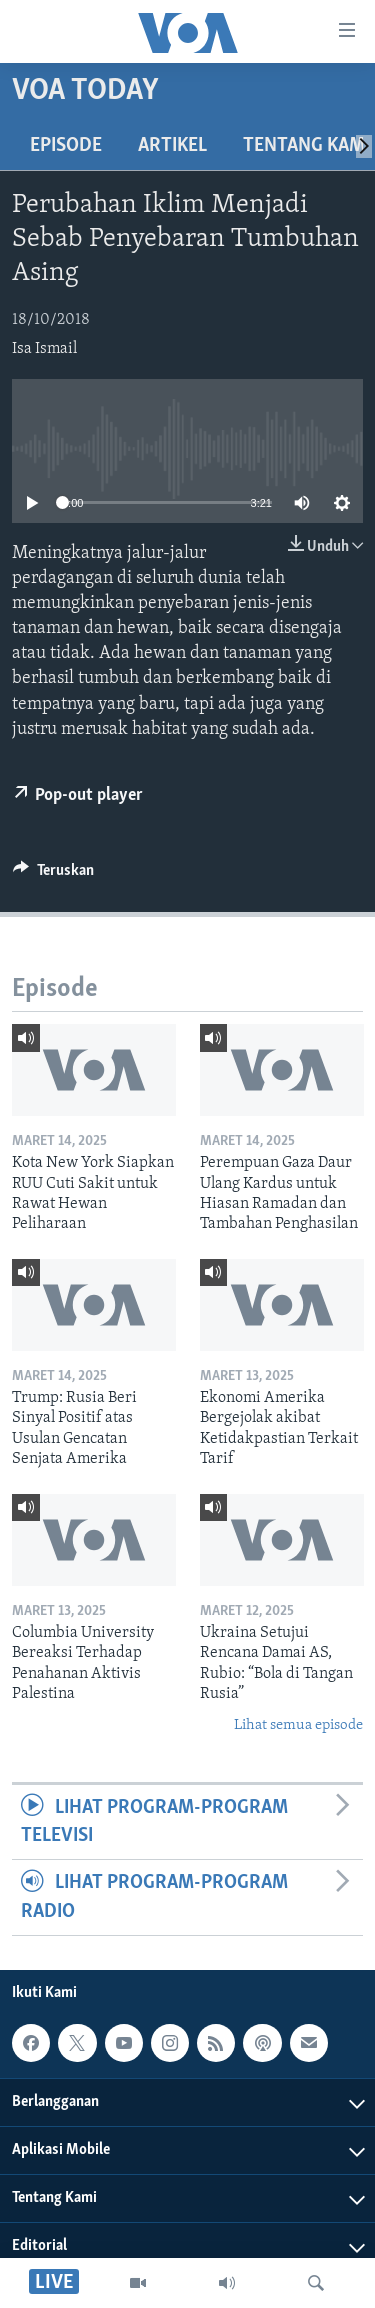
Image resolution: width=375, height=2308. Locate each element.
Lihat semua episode (298, 1725)
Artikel (172, 146)
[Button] (53, 875)
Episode (66, 146)
